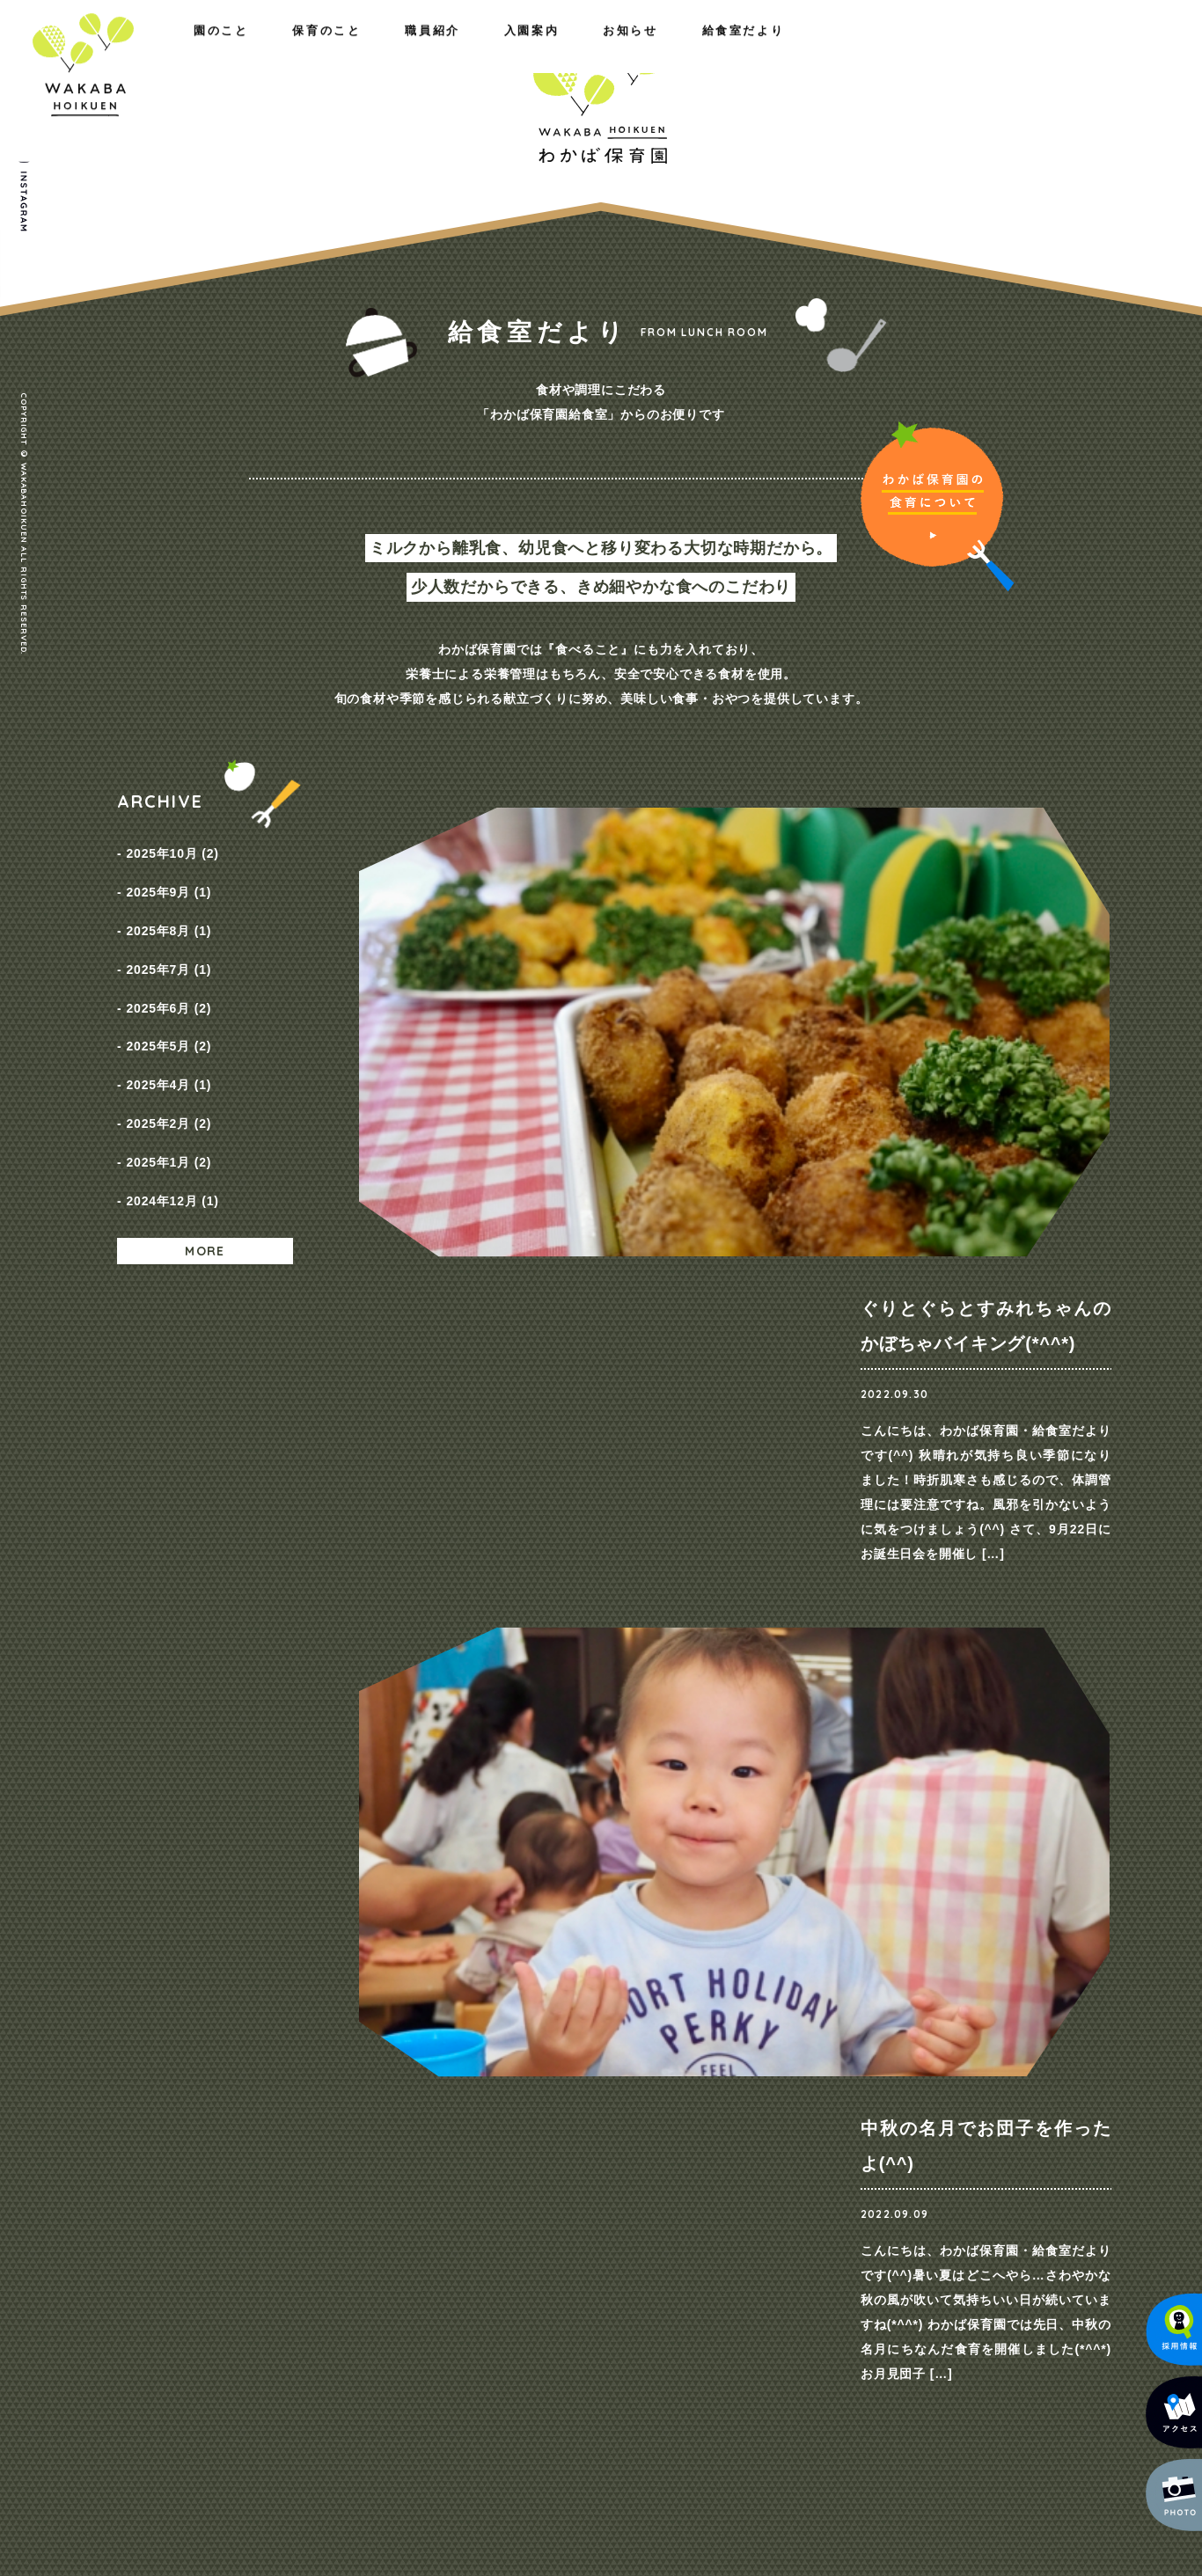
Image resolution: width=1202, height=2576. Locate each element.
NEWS (835, 2141)
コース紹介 (687, 2141)
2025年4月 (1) (168, 1028)
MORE (205, 1164)
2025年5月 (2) (168, 999)
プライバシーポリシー (1011, 2143)
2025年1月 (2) (168, 1088)
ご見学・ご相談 (904, 1809)
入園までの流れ (700, 2187)
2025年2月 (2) (168, 1058)
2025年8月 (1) (168, 909)
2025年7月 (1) (168, 939)
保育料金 (681, 2164)
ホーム (136, 2110)
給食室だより (1031, 51)
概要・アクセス (273, 2164)
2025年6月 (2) (168, 969)
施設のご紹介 (267, 2187)
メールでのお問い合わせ (989, 2426)
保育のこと (267, 51)
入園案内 (786, 51)
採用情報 (841, 2164)
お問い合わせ (985, 2110)
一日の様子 (431, 2164)
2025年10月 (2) (172, 849)
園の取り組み (437, 2141)
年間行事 (425, 2187)
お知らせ (903, 51)
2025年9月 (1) (168, 879)
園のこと (144, 51)
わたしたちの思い (279, 2141)
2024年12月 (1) (172, 1118)
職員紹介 (390, 51)
